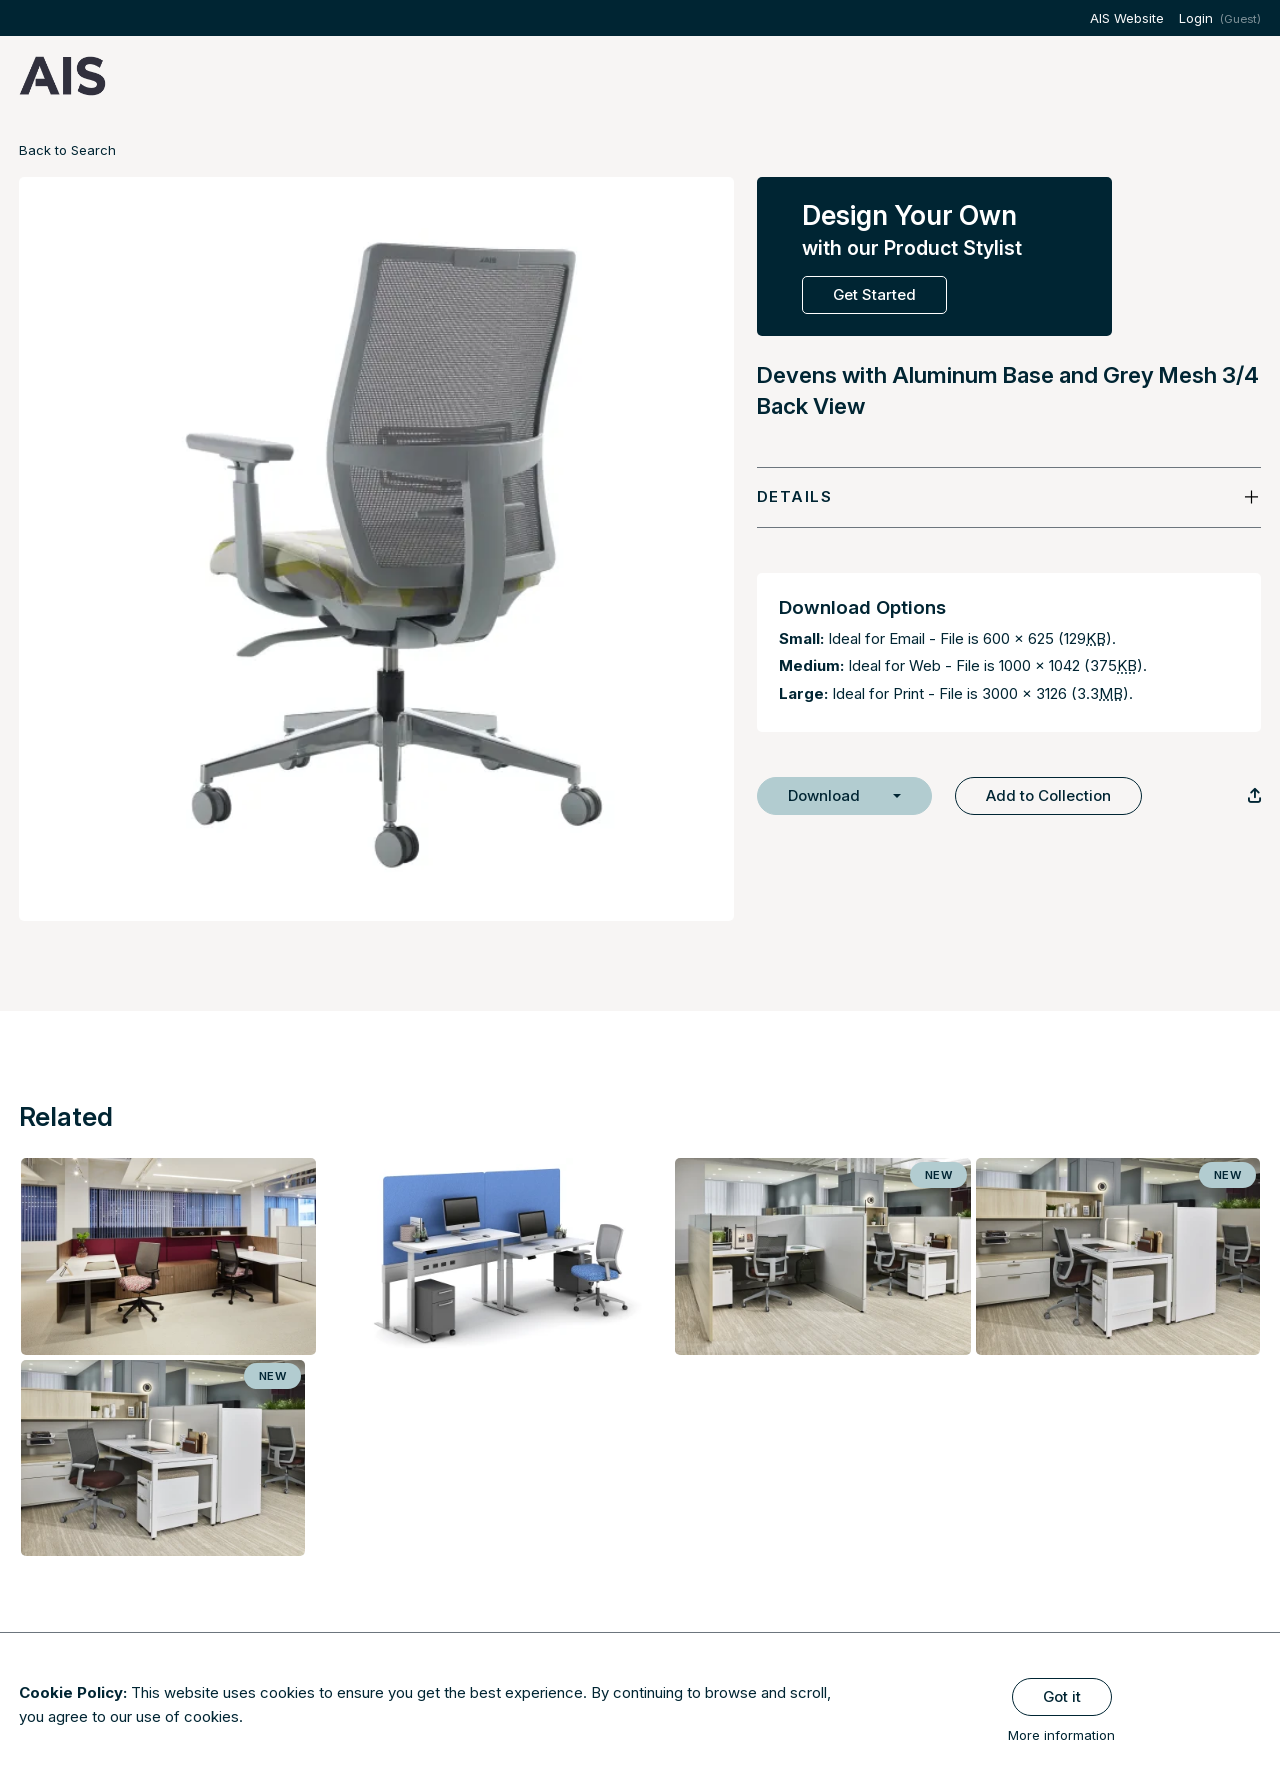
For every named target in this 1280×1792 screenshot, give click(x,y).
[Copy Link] (1254, 795)
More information (1061, 1735)
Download (824, 795)
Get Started (874, 294)
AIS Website (1127, 18)
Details (795, 496)
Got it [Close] (1062, 1696)
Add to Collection (1048, 795)
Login (1196, 18)
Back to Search (67, 150)
